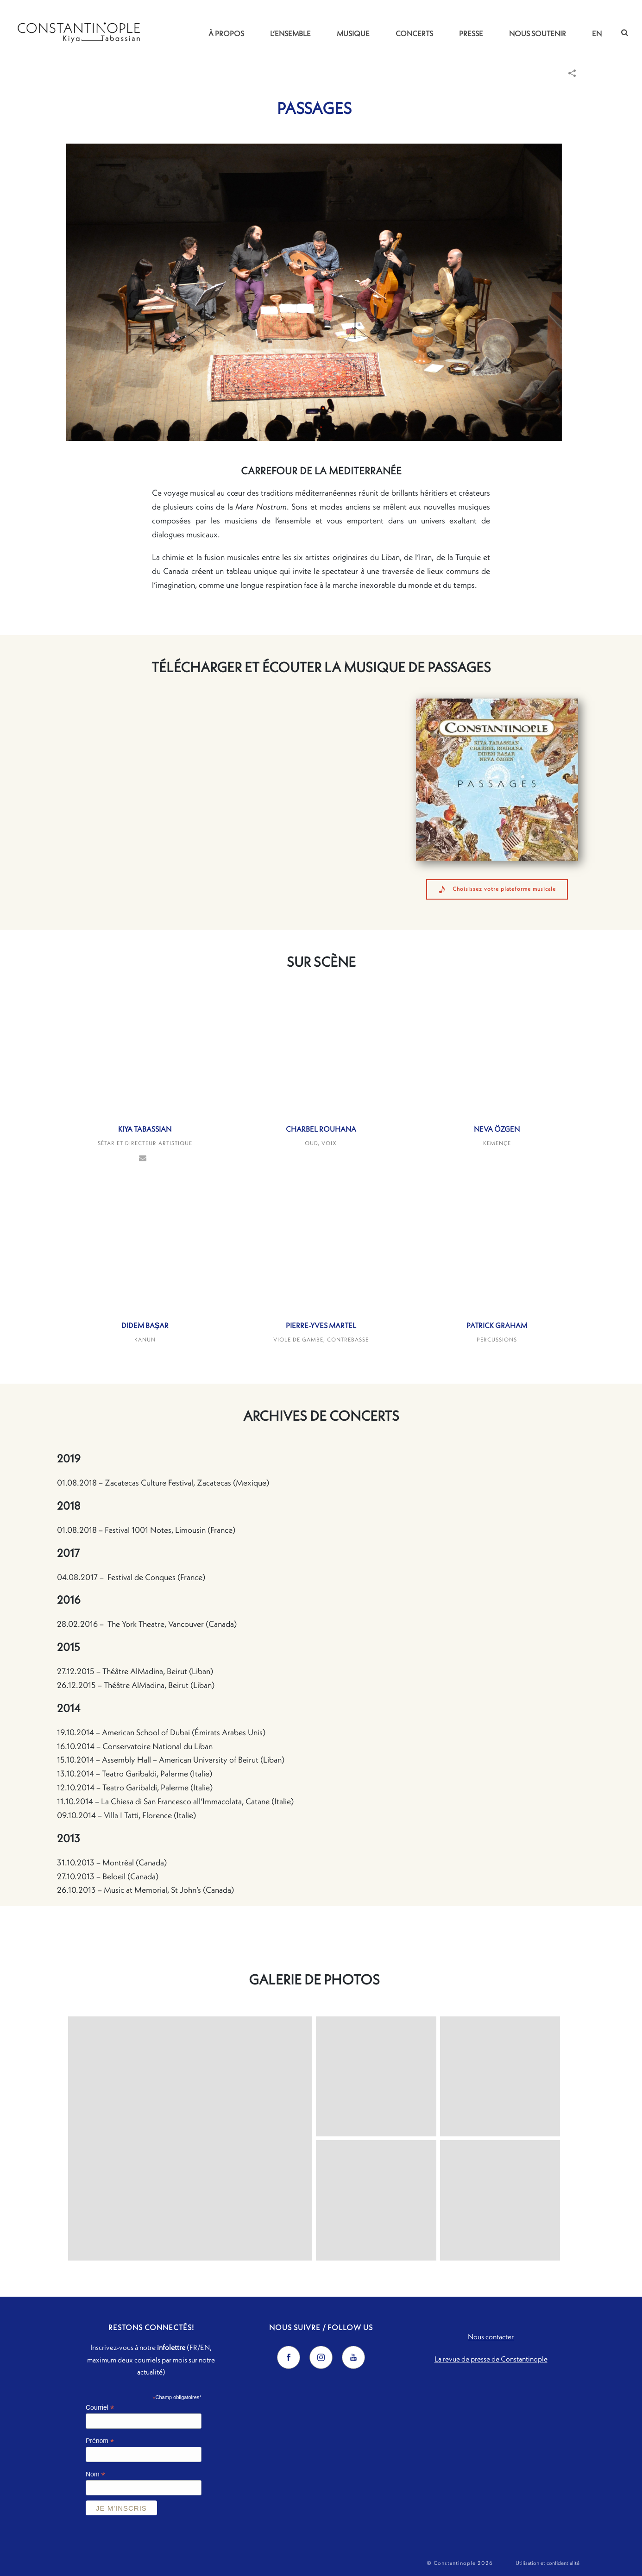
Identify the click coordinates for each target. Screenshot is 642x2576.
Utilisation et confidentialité (547, 2562)
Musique (353, 33)
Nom (95, 2474)
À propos (226, 33)
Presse (471, 33)
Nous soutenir (537, 33)
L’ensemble (290, 33)
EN (597, 33)
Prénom (100, 2441)
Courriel (100, 2407)
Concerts (414, 33)
